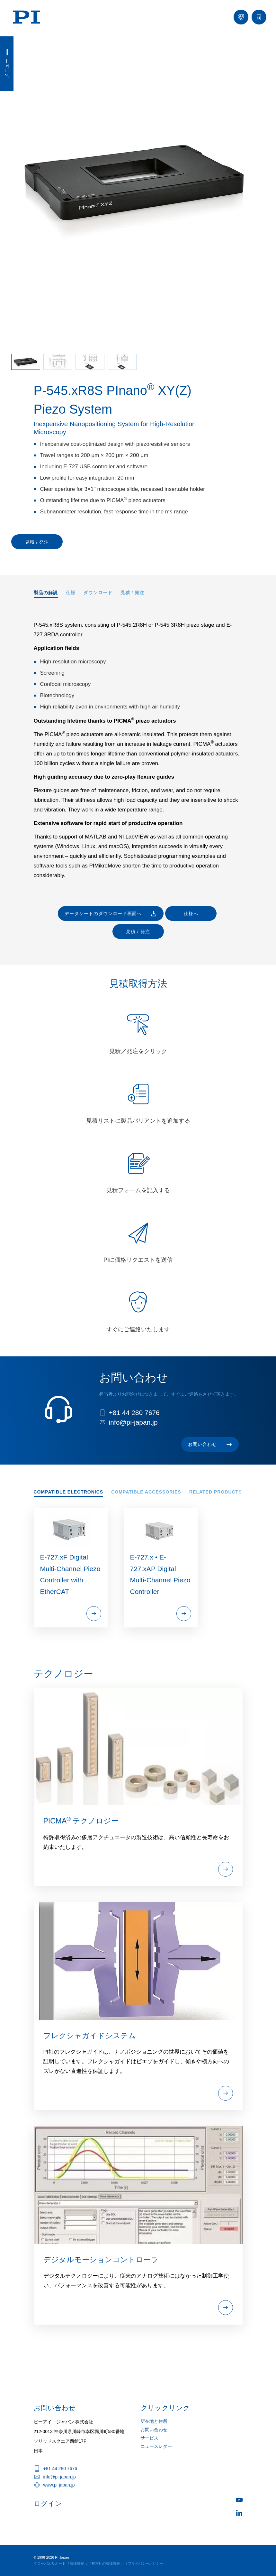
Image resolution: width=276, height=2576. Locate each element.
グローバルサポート (50, 2563)
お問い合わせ (153, 2429)
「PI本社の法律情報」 (105, 2563)
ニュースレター (156, 2446)
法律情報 (77, 2563)
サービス (149, 2437)
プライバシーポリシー (145, 2563)
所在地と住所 (153, 2421)
